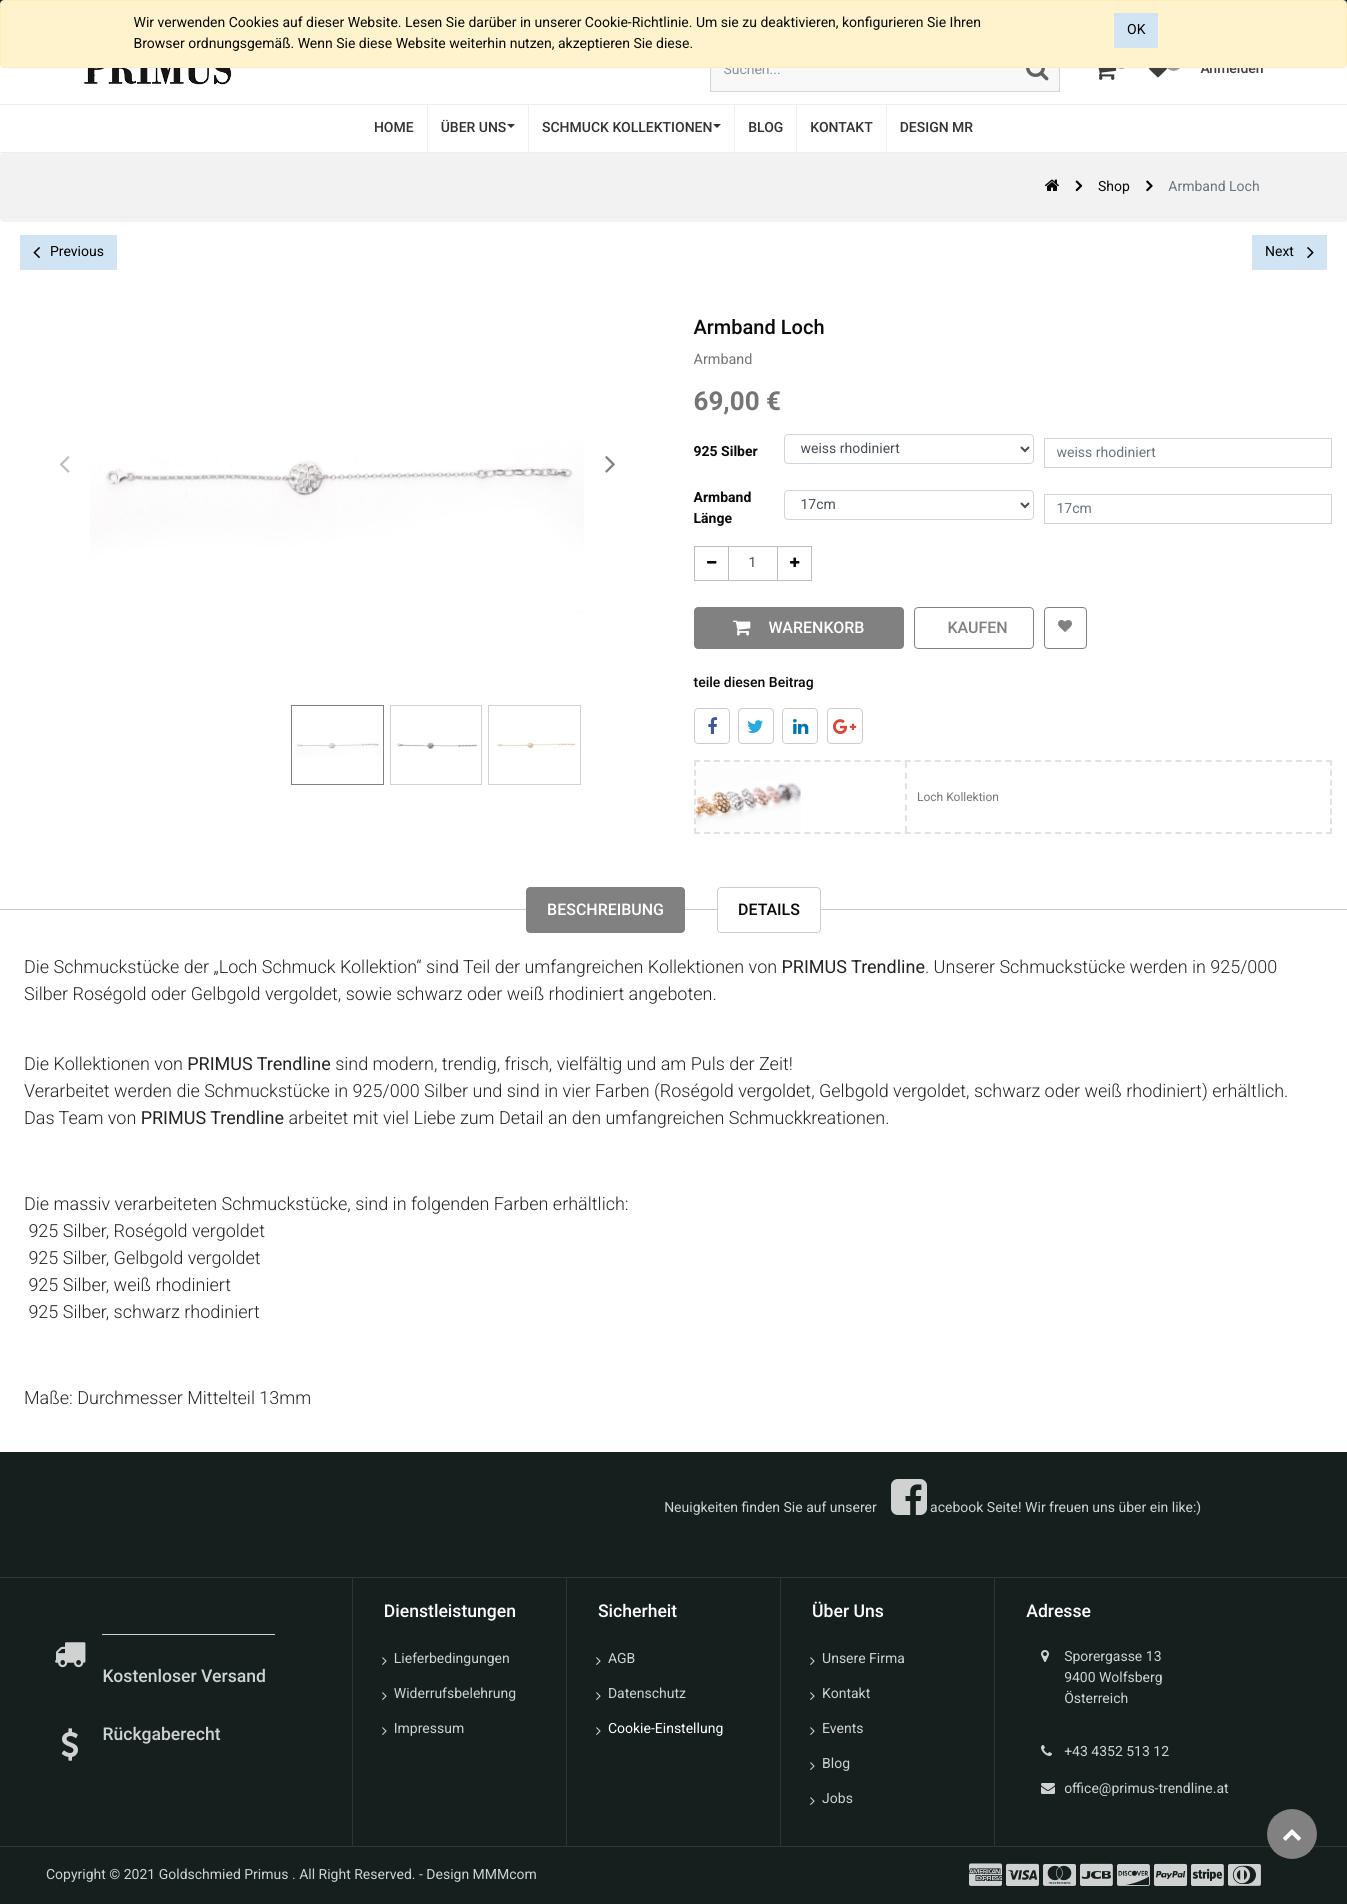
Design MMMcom (481, 1875)
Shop (1114, 187)
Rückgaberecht (161, 1735)
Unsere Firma (863, 1659)
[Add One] (790, 563)
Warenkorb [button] (809, 627)
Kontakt (846, 1694)
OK (1136, 30)
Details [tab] (769, 909)
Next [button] (1289, 252)
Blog (836, 1764)
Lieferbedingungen (452, 1659)
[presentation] (65, 465)
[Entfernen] (707, 563)
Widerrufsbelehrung (455, 1694)
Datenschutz (647, 1694)
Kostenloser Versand (186, 1677)
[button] (1061, 628)
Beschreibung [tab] (605, 909)
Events (842, 1729)
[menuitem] (394, 128)
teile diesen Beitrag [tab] (750, 683)
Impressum (429, 1729)
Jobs (837, 1799)
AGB (621, 1659)
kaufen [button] (970, 627)
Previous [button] (68, 252)
